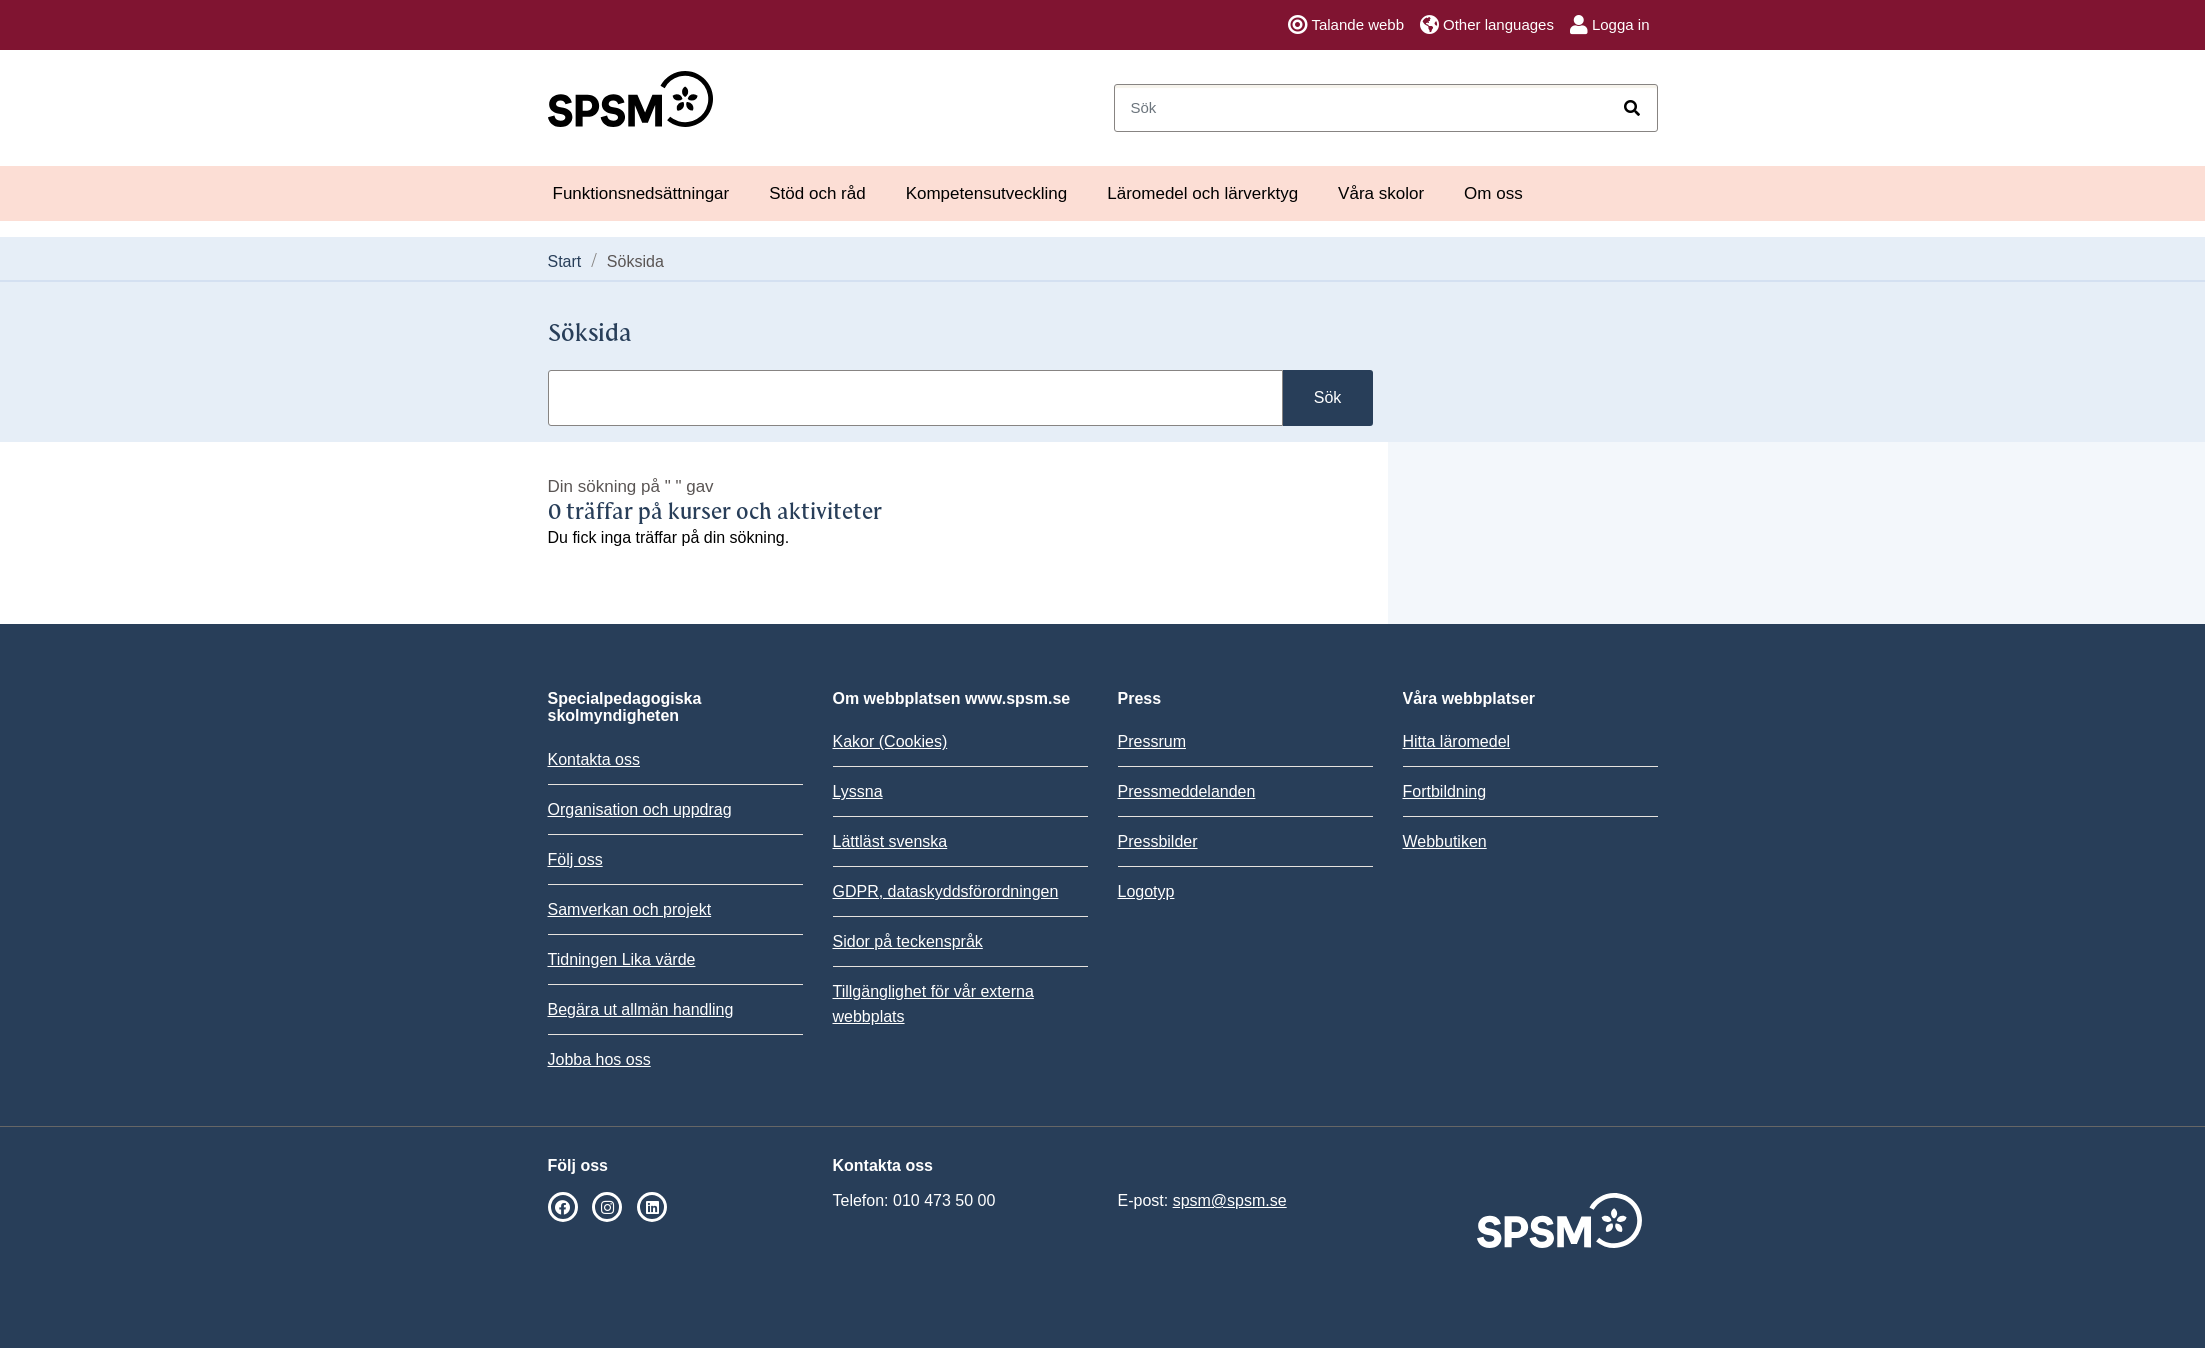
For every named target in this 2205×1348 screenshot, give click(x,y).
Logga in (1610, 25)
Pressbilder (1158, 841)
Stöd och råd (817, 193)
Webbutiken (1445, 841)
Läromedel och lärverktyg (1202, 193)
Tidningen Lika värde (622, 959)
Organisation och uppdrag (640, 809)
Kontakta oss (594, 759)
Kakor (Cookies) (890, 741)
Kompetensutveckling (987, 193)
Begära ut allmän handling (641, 1009)
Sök (1328, 397)
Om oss (1493, 193)
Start (565, 261)
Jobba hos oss (599, 1059)
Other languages (1487, 25)
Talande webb (1346, 25)
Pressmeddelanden (1187, 791)
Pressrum (1152, 741)
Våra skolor (1381, 193)
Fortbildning (1445, 791)
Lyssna (858, 791)
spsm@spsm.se (1230, 1200)
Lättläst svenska (890, 841)
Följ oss (575, 859)
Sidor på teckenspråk (908, 941)
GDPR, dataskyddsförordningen (946, 891)
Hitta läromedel (1457, 741)
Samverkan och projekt (630, 909)
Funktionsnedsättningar (641, 193)
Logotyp (1146, 891)
